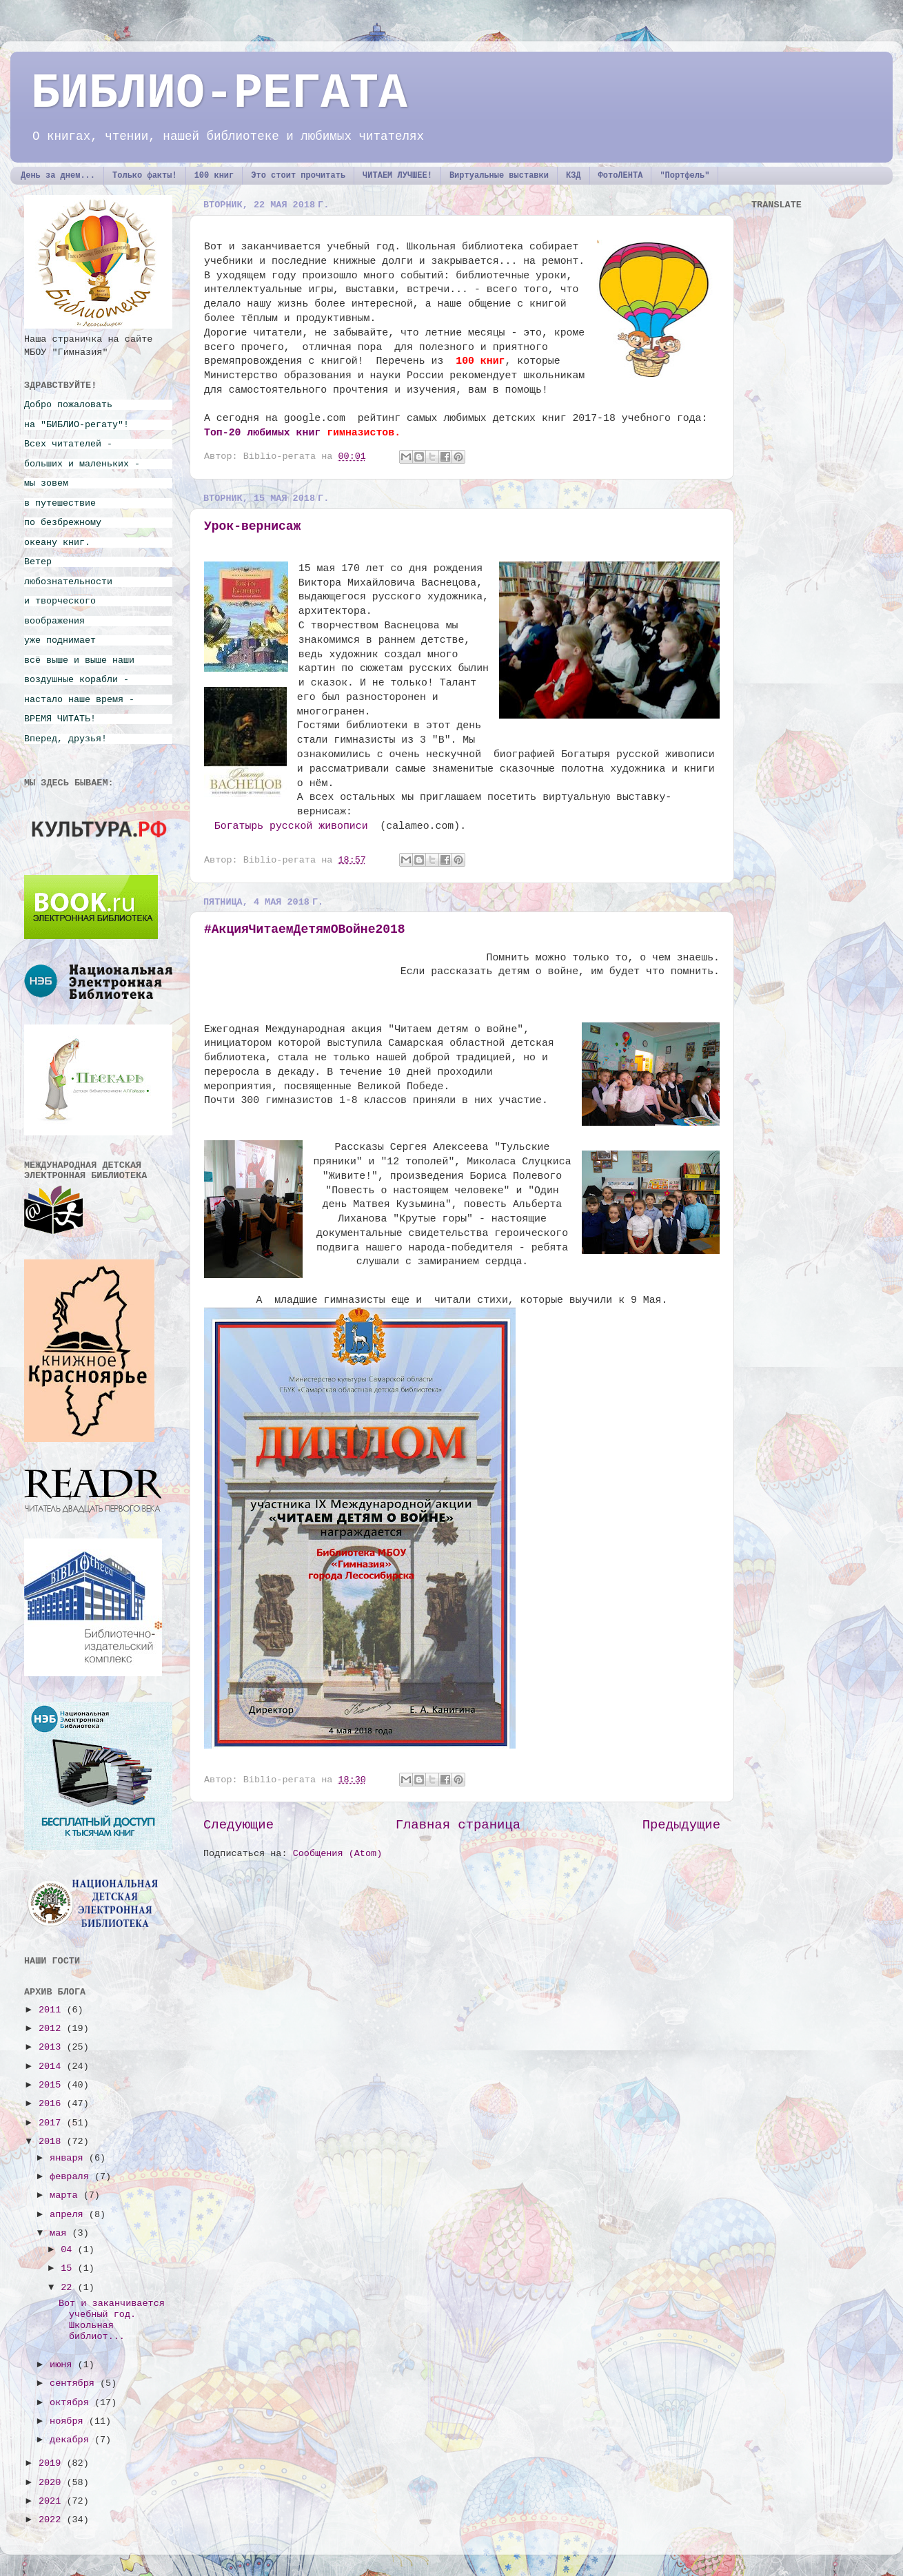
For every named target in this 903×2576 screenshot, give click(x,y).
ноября (69, 2421)
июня (64, 2365)
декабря (72, 2440)
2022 (53, 2520)
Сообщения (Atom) (338, 1853)
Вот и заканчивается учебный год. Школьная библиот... (112, 2320)
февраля (72, 2177)
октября (72, 2403)
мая (61, 2233)
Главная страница (458, 1825)
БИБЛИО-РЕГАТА (219, 94)
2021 (53, 2501)
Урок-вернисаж (252, 526)
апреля (69, 2214)
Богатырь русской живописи (291, 826)
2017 (53, 2123)
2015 (53, 2085)
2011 (53, 2010)
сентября (75, 2383)
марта (66, 2195)
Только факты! (144, 176)
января (69, 2158)
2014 (53, 2066)
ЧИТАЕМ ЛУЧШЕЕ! (397, 176)
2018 (53, 2141)
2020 (53, 2482)
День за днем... (58, 176)
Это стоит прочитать (298, 176)
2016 (53, 2104)
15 (69, 2268)
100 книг (214, 176)
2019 (53, 2463)
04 (69, 2250)
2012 (53, 2028)
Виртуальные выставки (499, 176)
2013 (53, 2047)
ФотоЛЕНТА (620, 176)
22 (69, 2288)
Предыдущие (681, 1825)
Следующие (238, 1825)
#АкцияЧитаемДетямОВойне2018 (304, 929)
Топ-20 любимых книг (262, 432)
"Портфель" (684, 176)
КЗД (573, 176)
